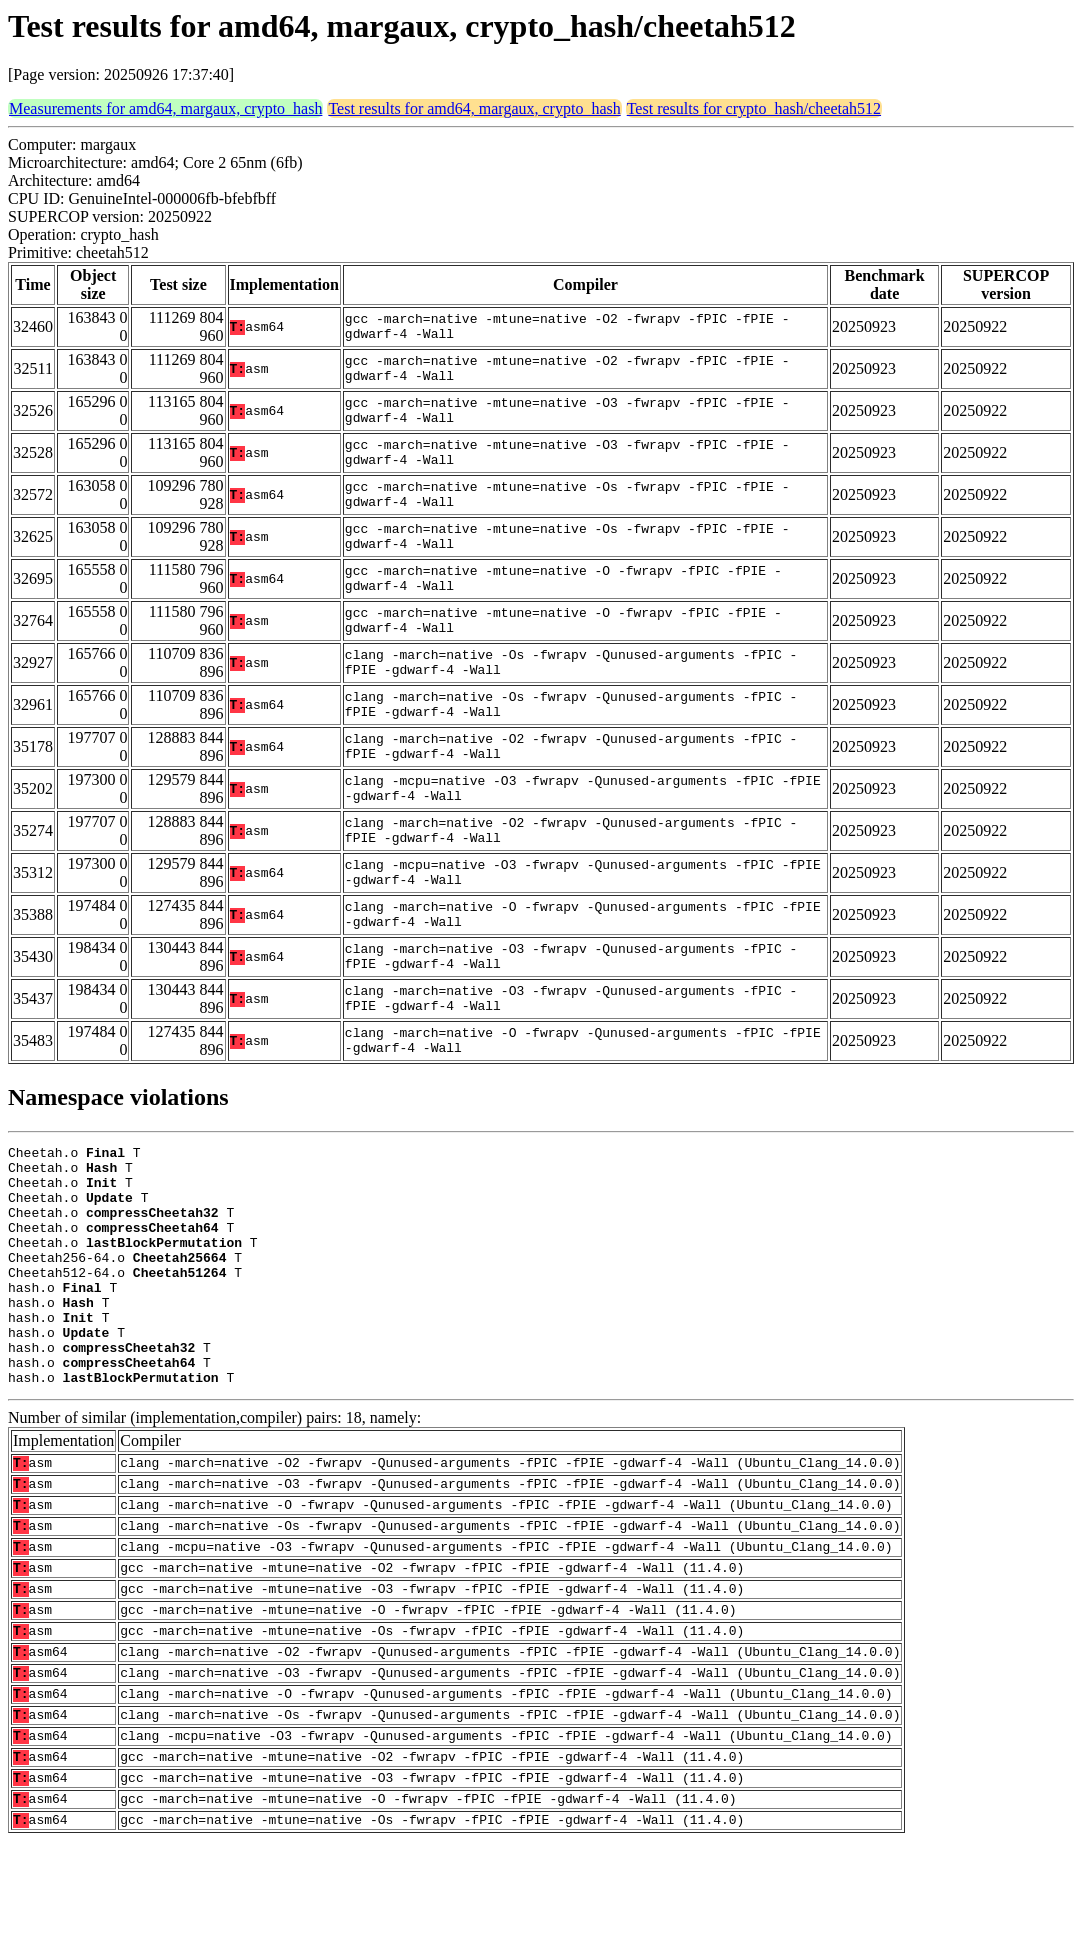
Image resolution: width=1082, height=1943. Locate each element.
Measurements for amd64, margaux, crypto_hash (165, 108)
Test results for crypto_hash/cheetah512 (754, 108)
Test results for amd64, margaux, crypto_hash (474, 108)
